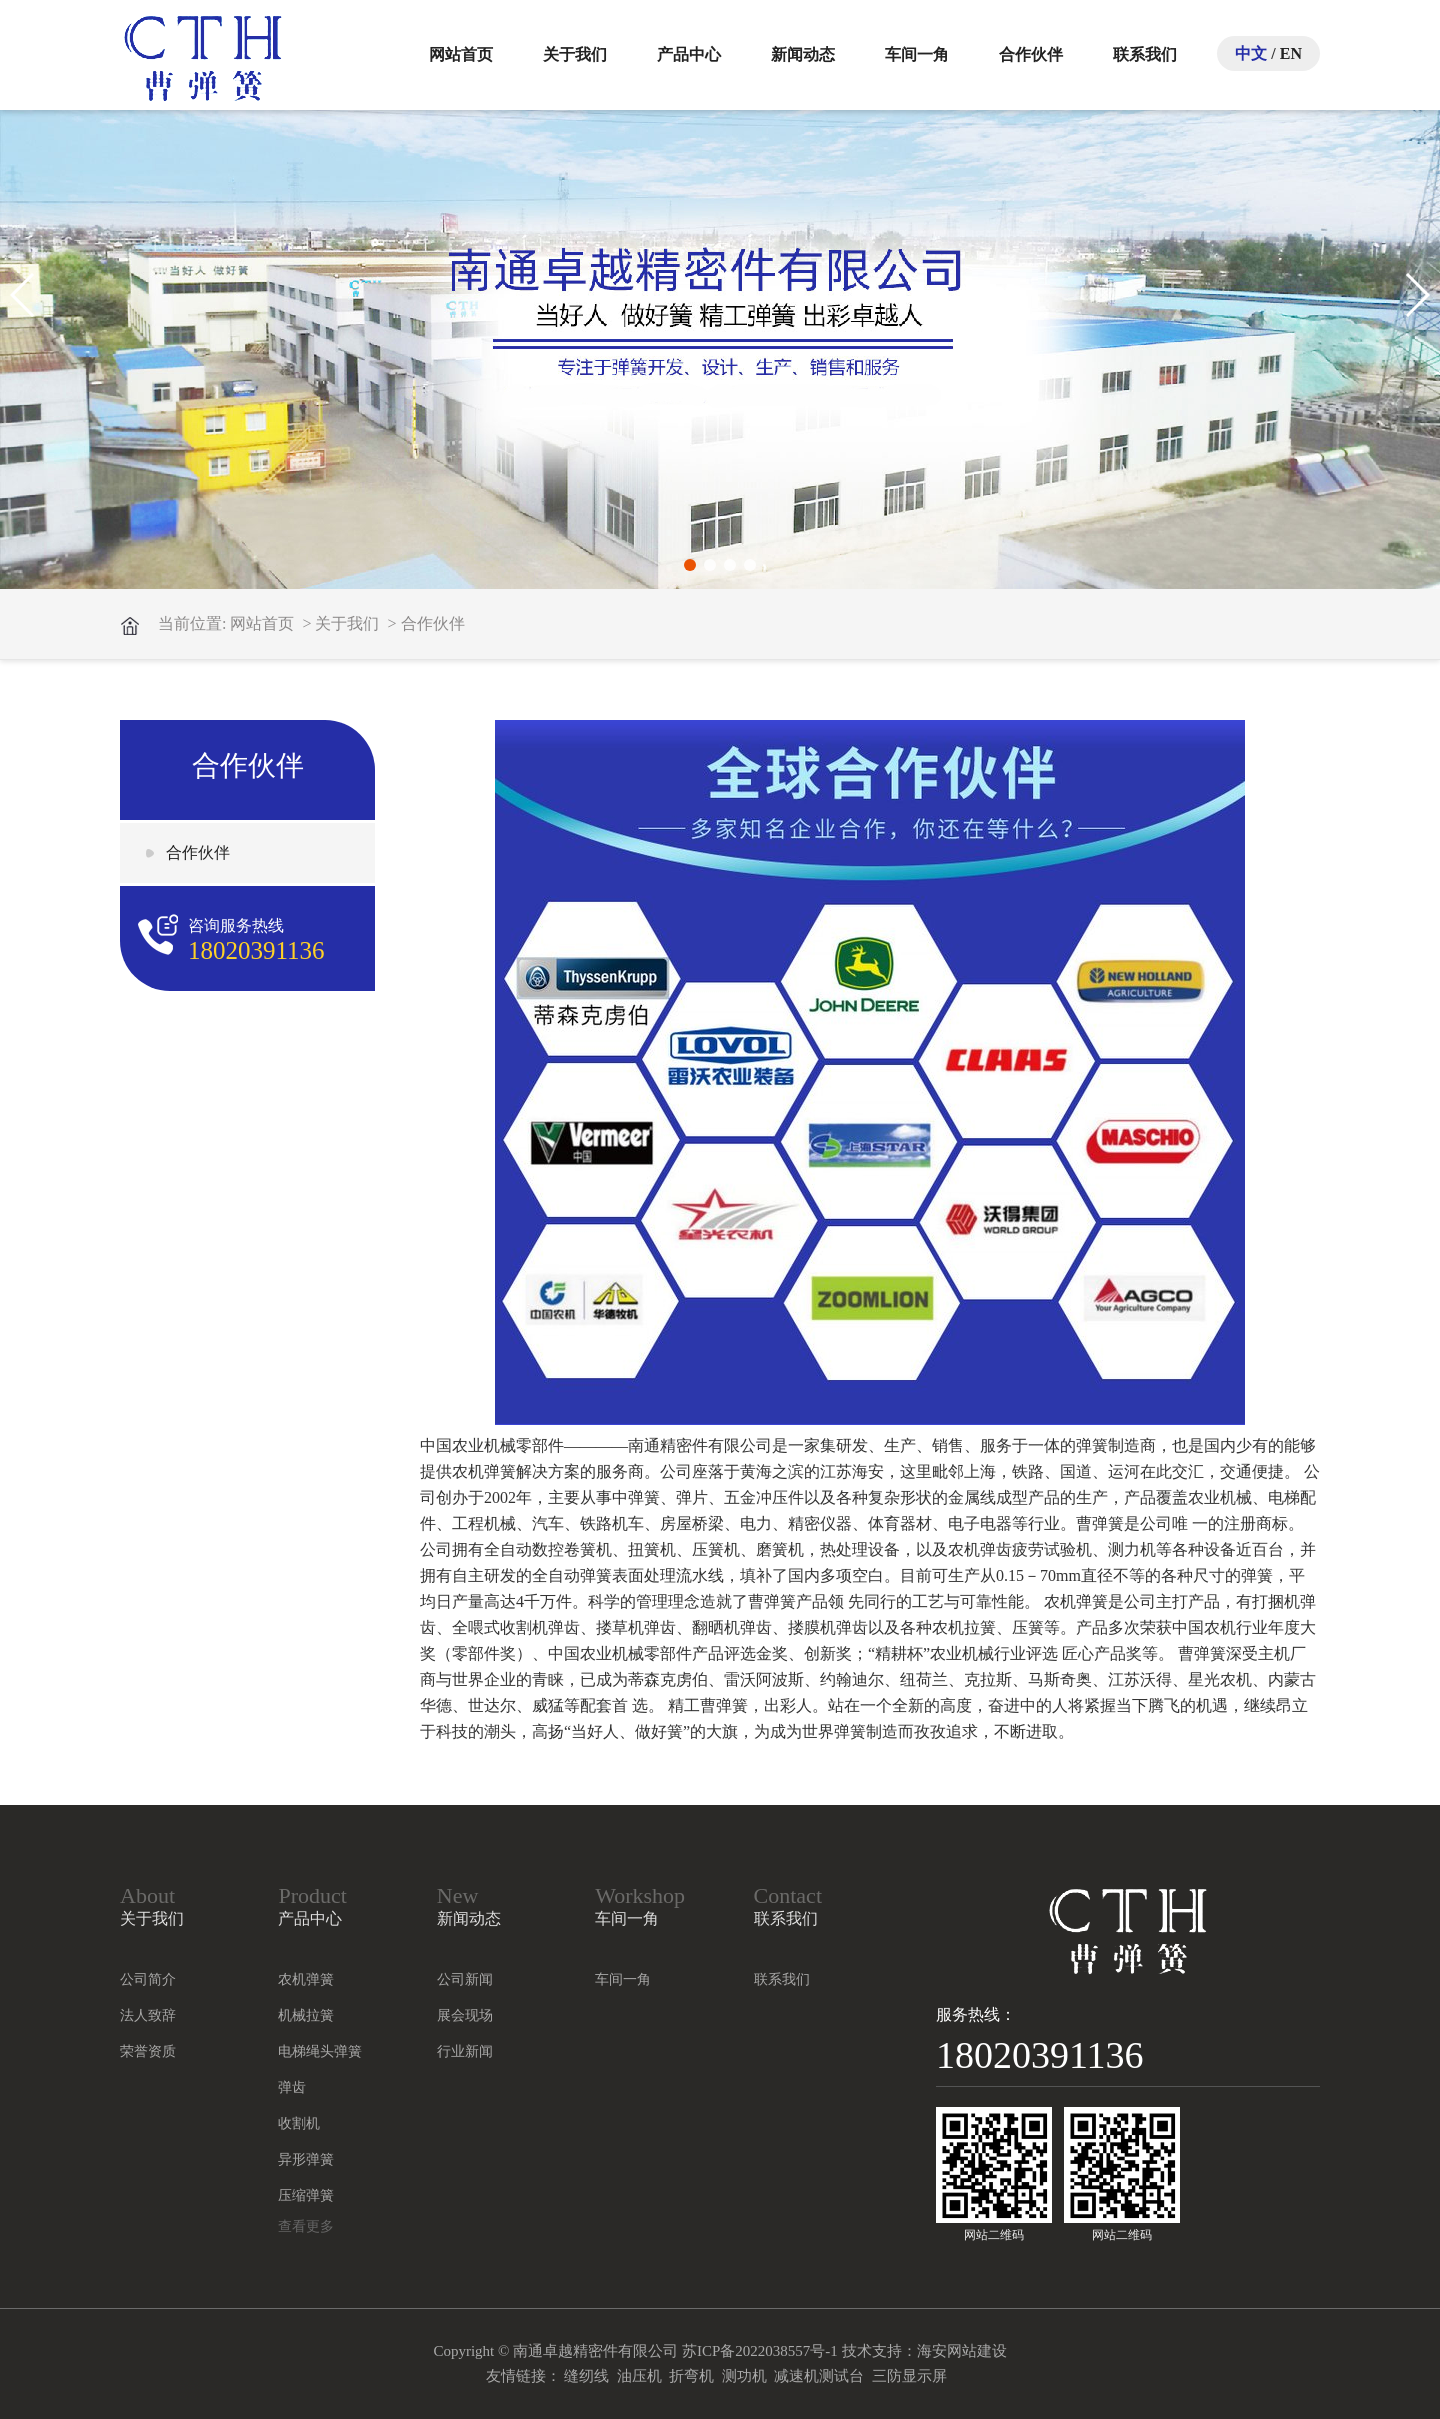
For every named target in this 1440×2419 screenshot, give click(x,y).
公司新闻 (465, 1979)
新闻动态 (803, 54)
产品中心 (689, 54)
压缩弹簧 (306, 2195)
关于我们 (575, 54)
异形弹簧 (306, 2159)
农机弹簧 (306, 1979)
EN (1291, 53)
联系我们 (1145, 54)
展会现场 (465, 2015)
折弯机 (691, 2376)
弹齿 (292, 2087)
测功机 (744, 2376)
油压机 (639, 2376)
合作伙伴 (1031, 54)
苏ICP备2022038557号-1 (760, 2351)
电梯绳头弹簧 (320, 2051)
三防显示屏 (909, 2376)
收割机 (299, 2123)
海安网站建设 (962, 2351)
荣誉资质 (148, 2051)
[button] (690, 565)
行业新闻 (465, 2051)
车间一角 (917, 54)
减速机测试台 (819, 2376)
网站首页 (461, 54)
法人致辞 (148, 2015)
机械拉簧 (306, 2015)
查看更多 (306, 2226)
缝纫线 (586, 2376)
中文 (1251, 53)
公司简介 (148, 1979)
